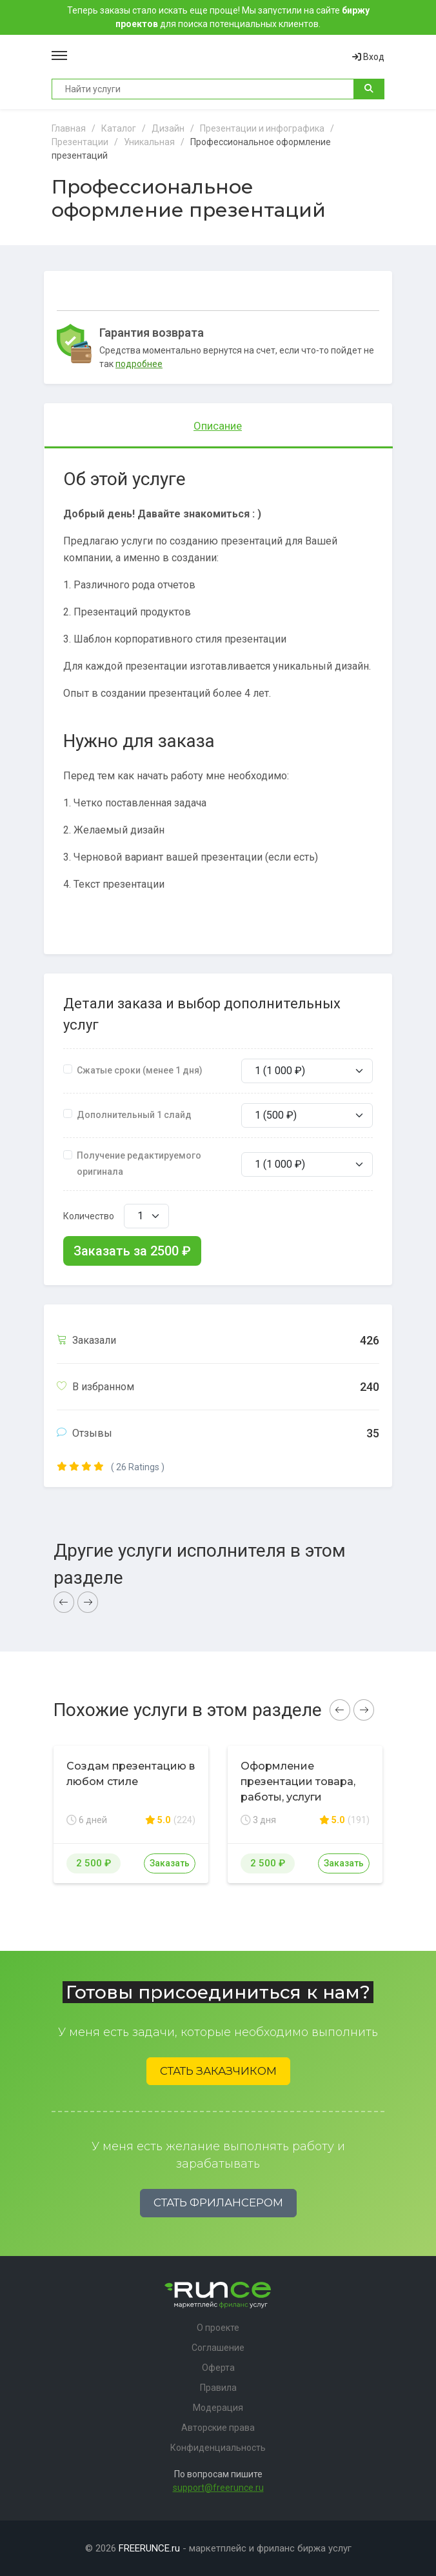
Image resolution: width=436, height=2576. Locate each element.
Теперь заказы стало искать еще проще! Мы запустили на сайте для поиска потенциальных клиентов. (218, 17)
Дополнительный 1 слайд (134, 1115)
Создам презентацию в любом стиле (130, 1774)
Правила (218, 2387)
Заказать (170, 1863)
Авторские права (218, 2427)
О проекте (218, 2327)
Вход (368, 57)
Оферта (218, 2367)
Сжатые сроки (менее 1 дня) (140, 1070)
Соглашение (218, 2347)
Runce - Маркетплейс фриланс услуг (209, 57)
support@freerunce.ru (218, 2487)
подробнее (139, 364)
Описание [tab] (217, 425)
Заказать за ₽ (132, 1251)
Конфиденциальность (218, 2447)
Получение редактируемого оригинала (139, 1163)
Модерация (218, 2407)
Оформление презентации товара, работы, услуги (298, 1781)
